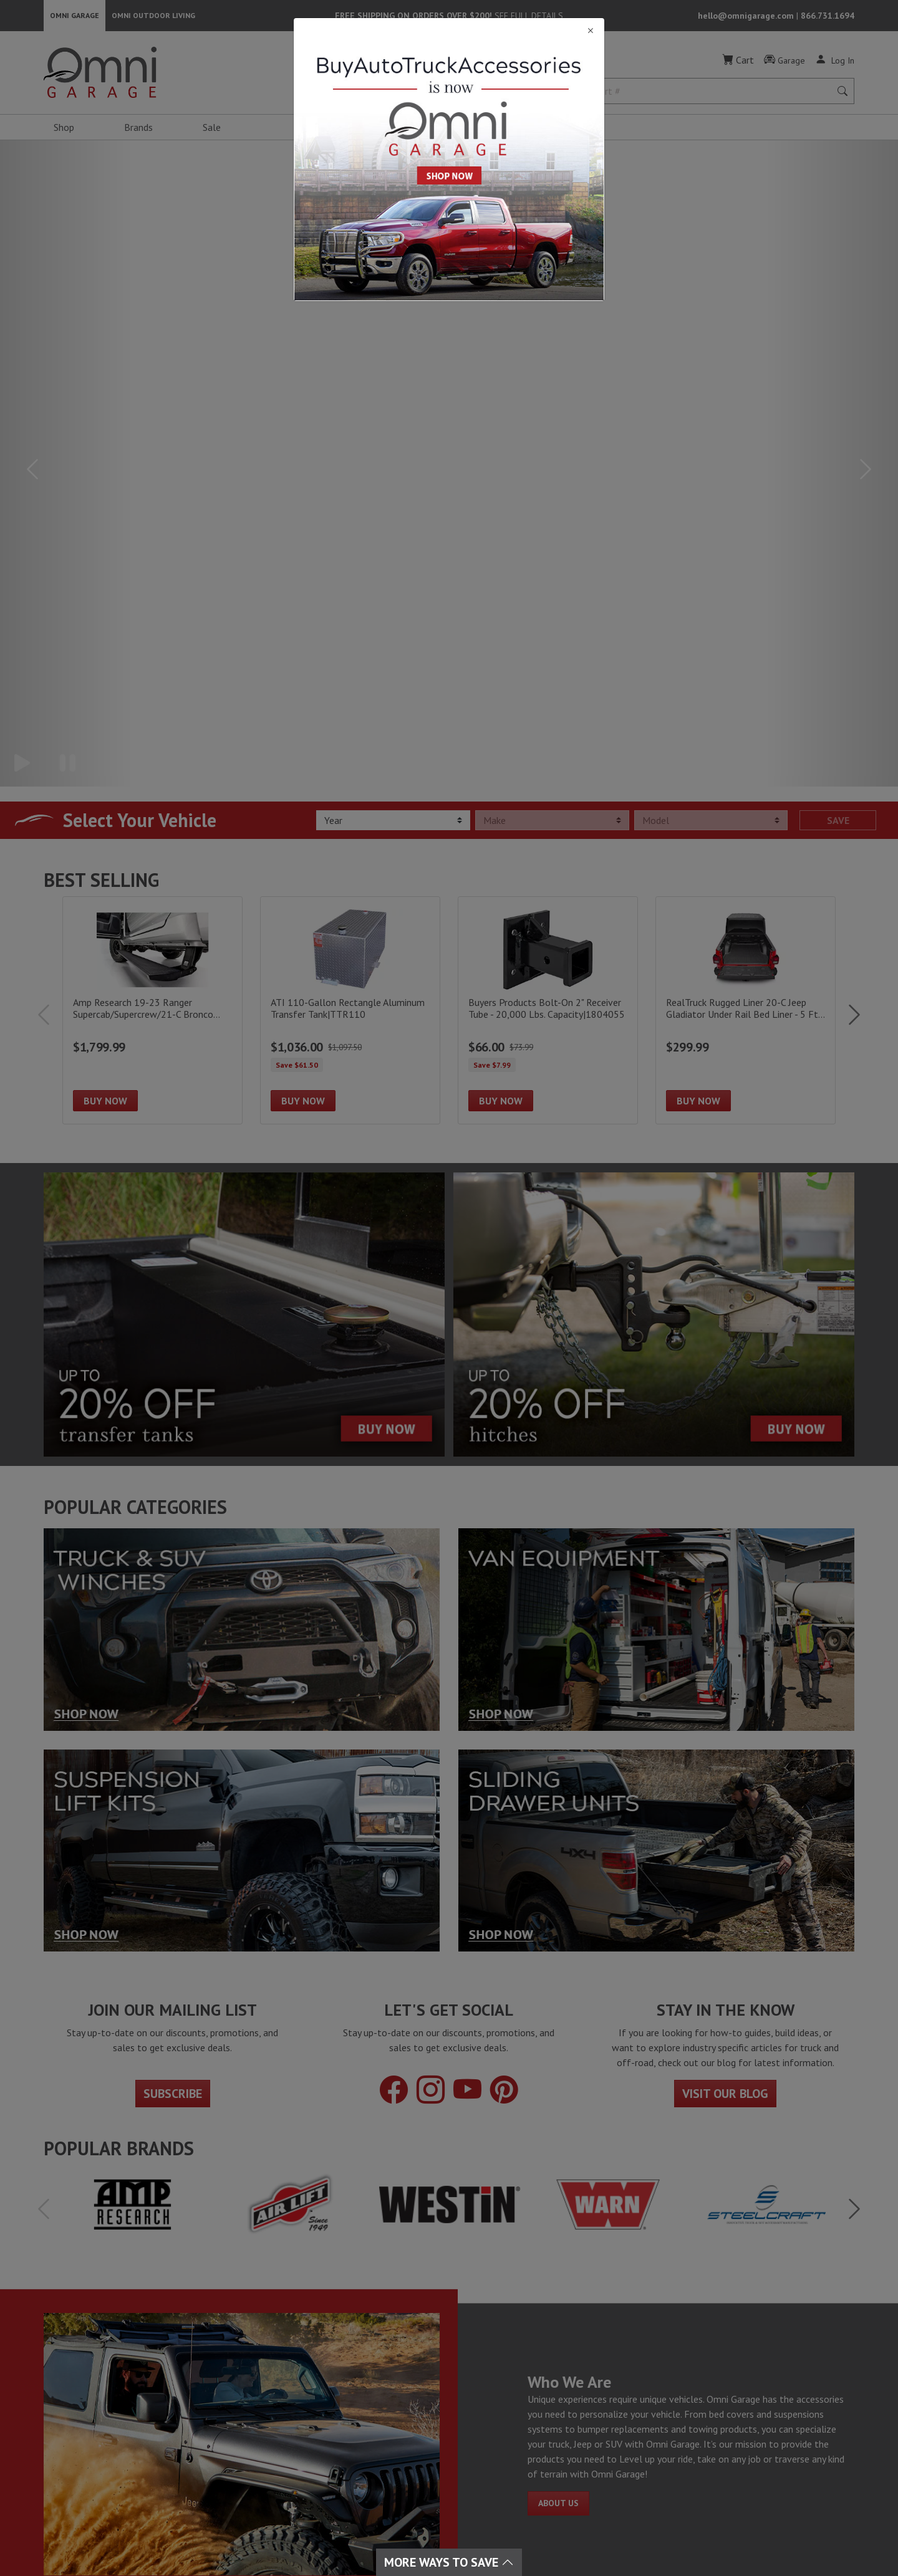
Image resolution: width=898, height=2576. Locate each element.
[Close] (449, 31)
